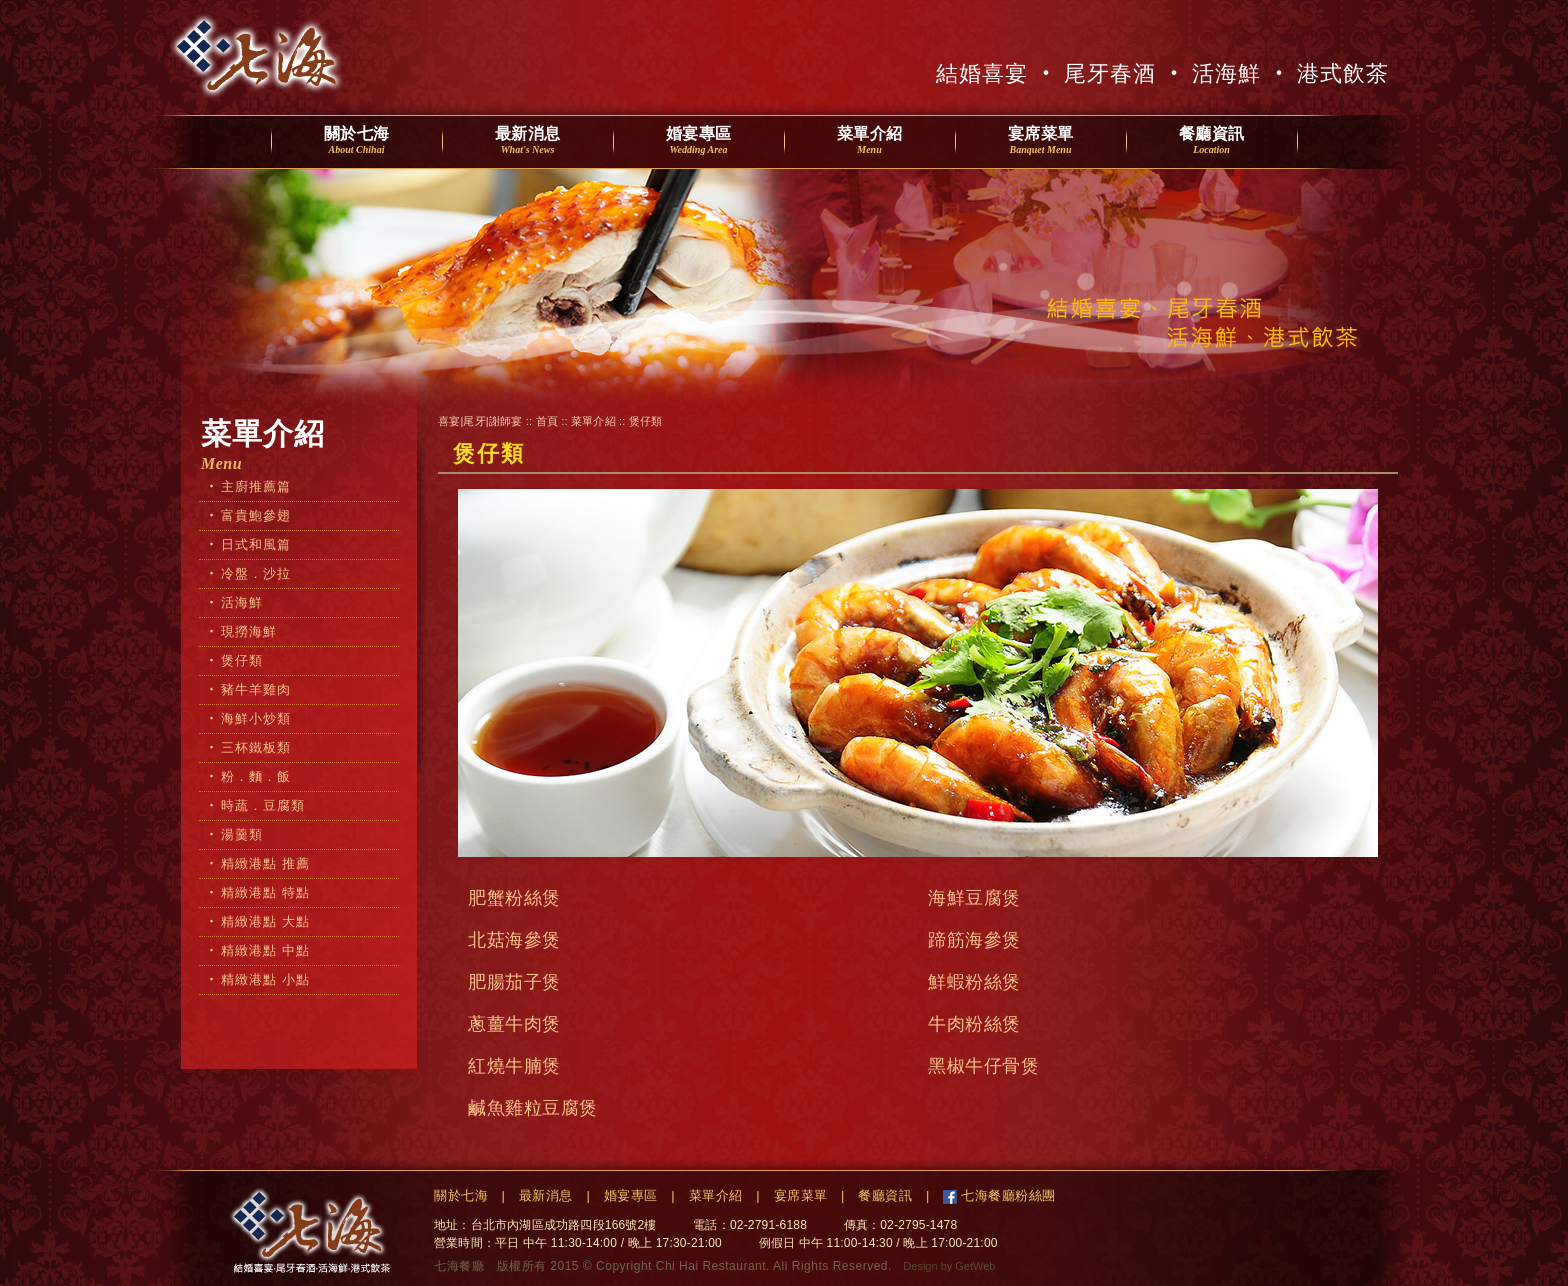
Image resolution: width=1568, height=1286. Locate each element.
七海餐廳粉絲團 (1006, 1195)
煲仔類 (242, 660)
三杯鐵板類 (256, 747)
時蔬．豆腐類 (263, 805)
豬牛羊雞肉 (256, 689)
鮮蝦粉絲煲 (974, 982)
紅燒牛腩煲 (514, 1066)
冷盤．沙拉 (256, 573)
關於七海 (357, 141)
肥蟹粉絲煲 (514, 898)
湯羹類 (242, 834)
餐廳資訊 (1212, 141)
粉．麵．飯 (256, 776)
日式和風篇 (256, 544)
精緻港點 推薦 (265, 863)
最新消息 (528, 141)
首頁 (547, 421)
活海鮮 (242, 602)
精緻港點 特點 (265, 892)
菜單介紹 (870, 141)
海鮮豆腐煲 (974, 898)
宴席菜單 (1041, 141)
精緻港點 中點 (265, 950)
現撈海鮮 (249, 631)
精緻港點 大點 (265, 921)
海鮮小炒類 (256, 718)
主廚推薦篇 (256, 486)
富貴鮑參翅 (256, 515)
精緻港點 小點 (265, 979)
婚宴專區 (699, 141)
